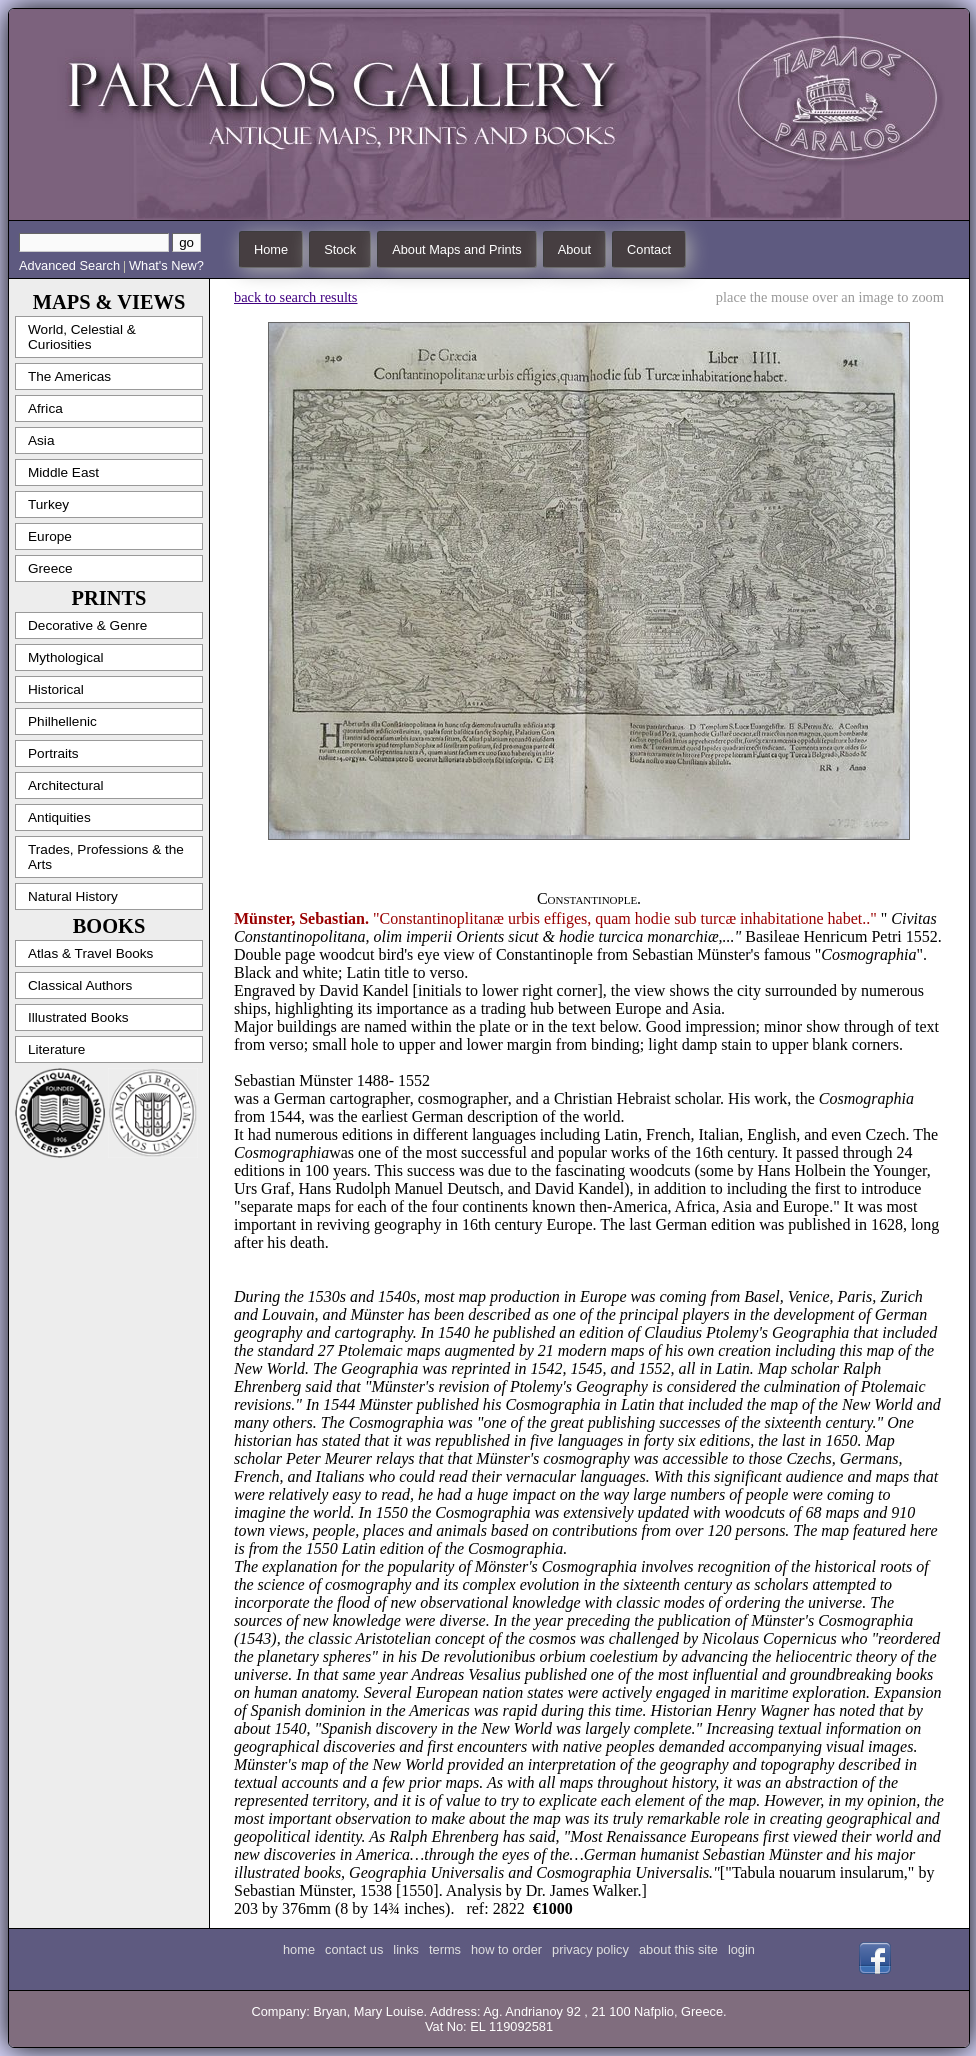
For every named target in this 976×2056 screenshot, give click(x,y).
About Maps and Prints (456, 249)
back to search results (295, 297)
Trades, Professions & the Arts (106, 857)
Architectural (66, 785)
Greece (50, 568)
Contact (649, 249)
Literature (56, 1049)
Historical (56, 689)
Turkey (48, 504)
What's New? (166, 265)
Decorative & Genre (87, 625)
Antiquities (59, 817)
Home (271, 249)
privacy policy (590, 1949)
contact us (354, 1949)
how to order (506, 1949)
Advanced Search (69, 265)
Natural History (73, 896)
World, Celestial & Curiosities (82, 337)
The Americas (69, 376)
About (574, 249)
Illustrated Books (78, 1017)
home (299, 1949)
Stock (340, 249)
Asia (41, 440)
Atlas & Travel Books (90, 953)
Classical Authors (80, 985)
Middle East (63, 472)
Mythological (66, 657)
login (741, 1949)
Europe (50, 536)
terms (445, 1949)
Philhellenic (62, 721)
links (406, 1949)
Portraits (53, 753)
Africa (45, 408)
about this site (678, 1949)
